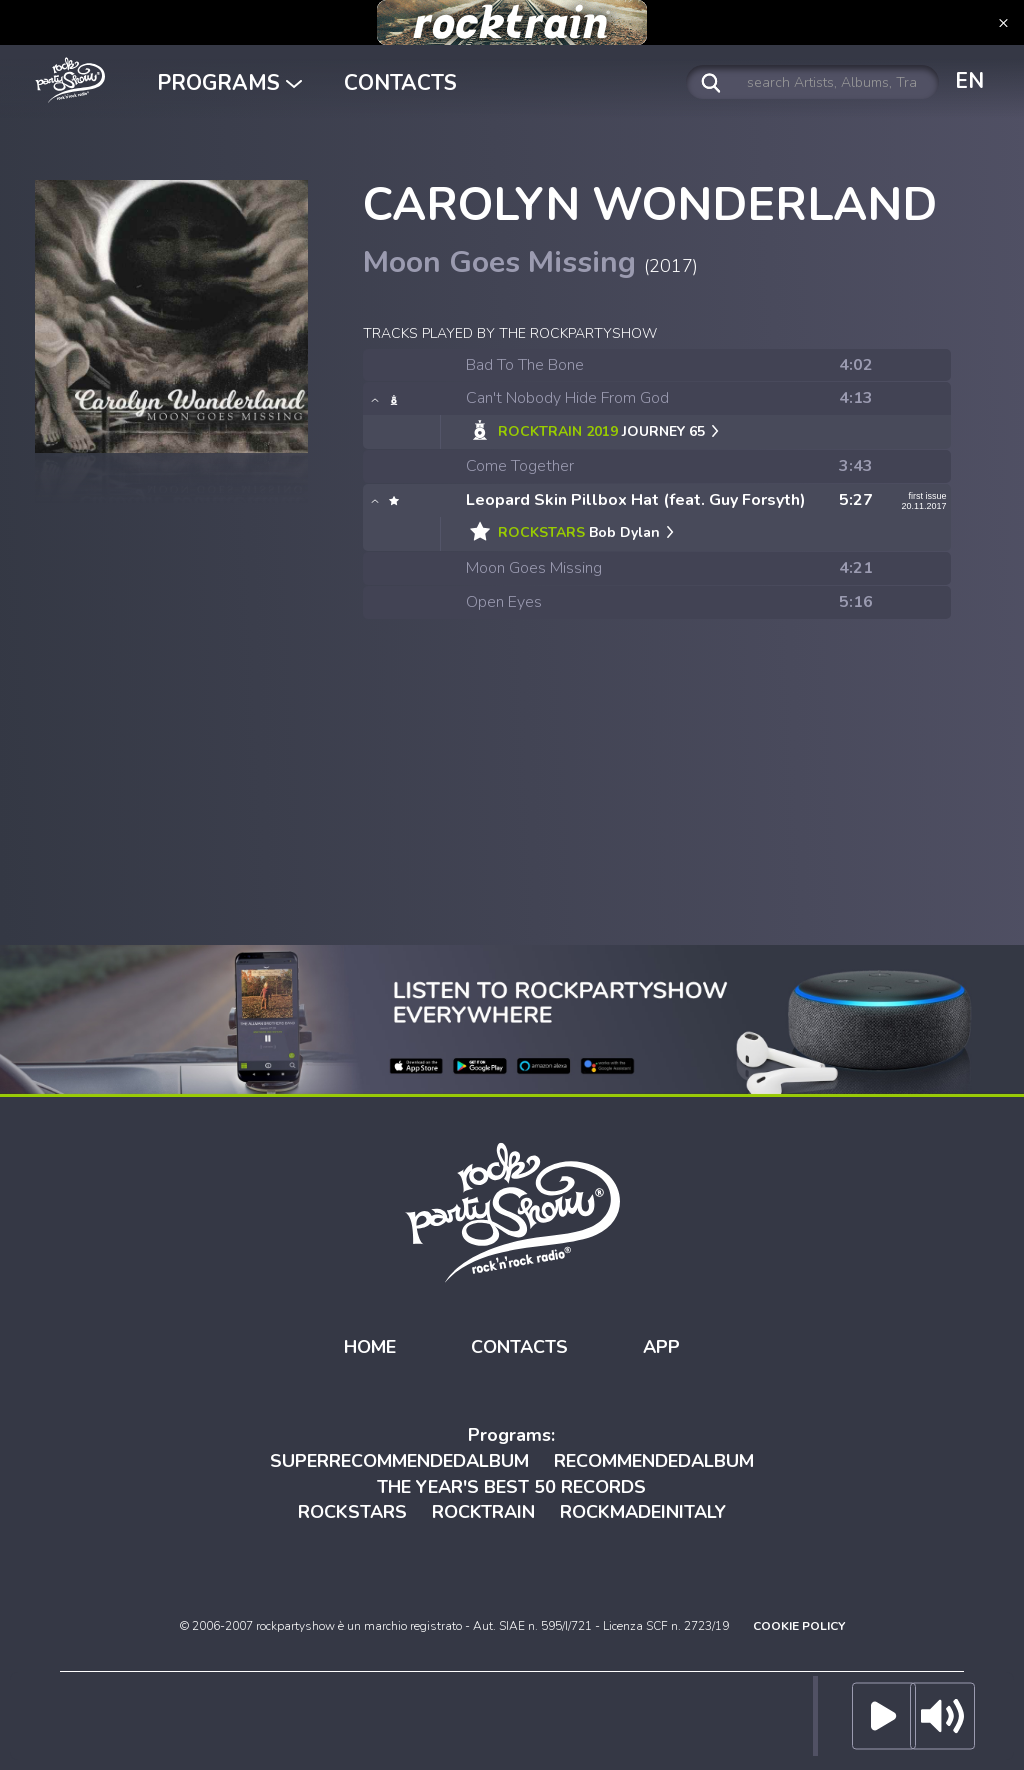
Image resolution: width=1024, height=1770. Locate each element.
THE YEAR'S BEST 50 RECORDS (511, 1487)
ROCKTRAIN (483, 1512)
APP (661, 1347)
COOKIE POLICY (799, 1626)
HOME (370, 1347)
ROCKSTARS (352, 1512)
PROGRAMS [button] (229, 83)
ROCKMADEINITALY (643, 1512)
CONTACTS (400, 83)
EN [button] (969, 81)
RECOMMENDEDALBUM (654, 1461)
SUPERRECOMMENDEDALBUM (399, 1461)
